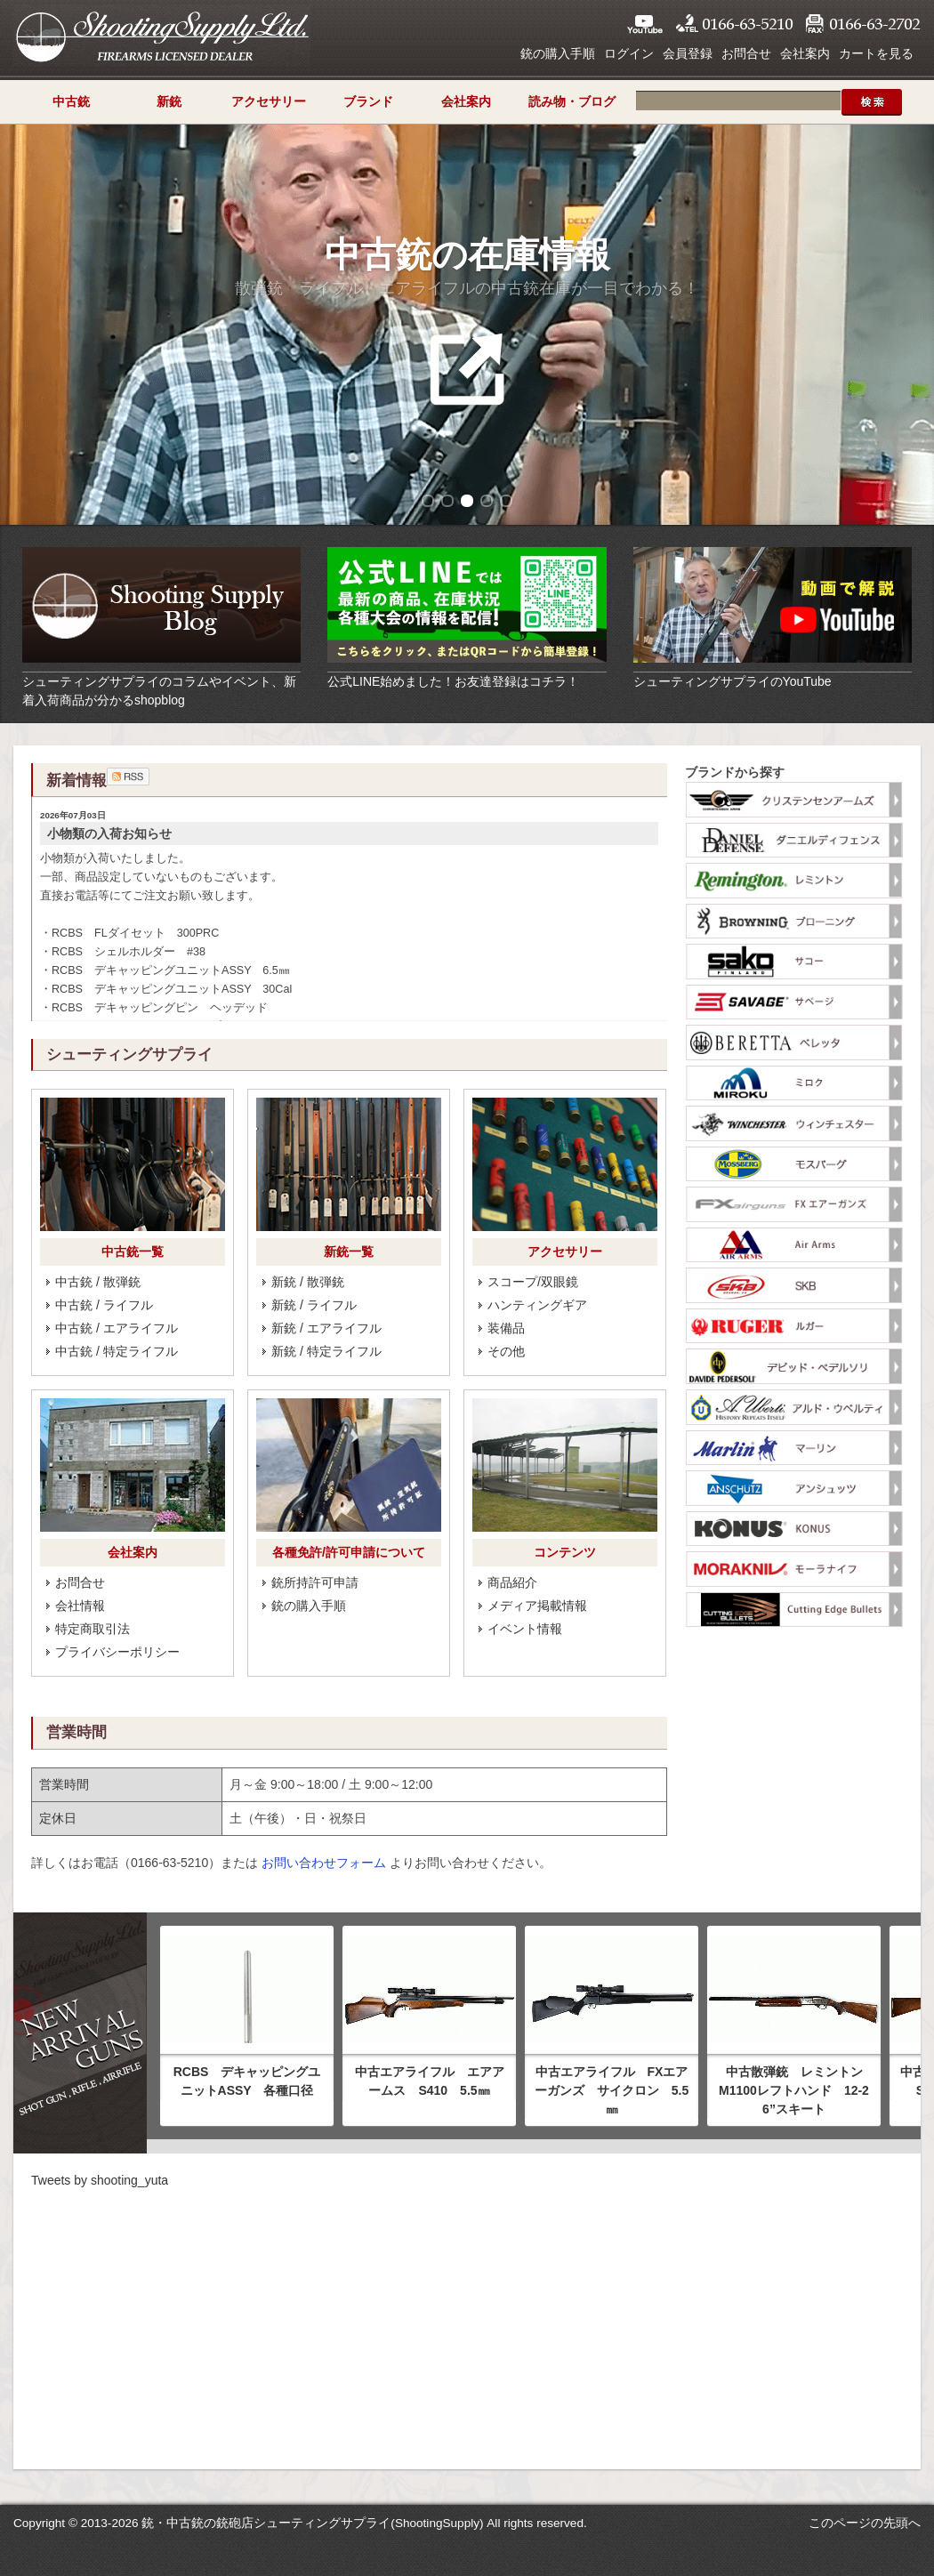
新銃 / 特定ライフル (326, 1351)
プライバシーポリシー (117, 1652)
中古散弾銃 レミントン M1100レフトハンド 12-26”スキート (796, 2090)
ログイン (629, 53)
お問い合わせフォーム (324, 1863)
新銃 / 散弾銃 (307, 1282)
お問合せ (746, 53)
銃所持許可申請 (314, 1582)
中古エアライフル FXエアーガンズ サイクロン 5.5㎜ (611, 2090)
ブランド (368, 101)
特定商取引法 (92, 1629)
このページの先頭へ (865, 2523)
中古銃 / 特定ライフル (116, 1351)
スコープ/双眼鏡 (532, 1282)
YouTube (645, 24)
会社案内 (805, 53)
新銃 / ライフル (314, 1305)
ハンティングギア (537, 1305)
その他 (506, 1351)
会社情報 (80, 1605)
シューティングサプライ (161, 35)
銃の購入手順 (557, 53)
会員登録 (688, 53)
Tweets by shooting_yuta (99, 2180)
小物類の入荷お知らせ (109, 833)
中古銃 (71, 101)
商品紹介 (512, 1582)
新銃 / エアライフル (326, 1328)
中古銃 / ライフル (104, 1305)
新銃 (169, 101)
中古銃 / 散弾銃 (98, 1282)
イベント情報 (524, 1629)
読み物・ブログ (572, 101)
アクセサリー (268, 101)
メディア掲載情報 (537, 1605)
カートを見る (876, 53)
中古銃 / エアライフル (116, 1328)
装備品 (506, 1328)
